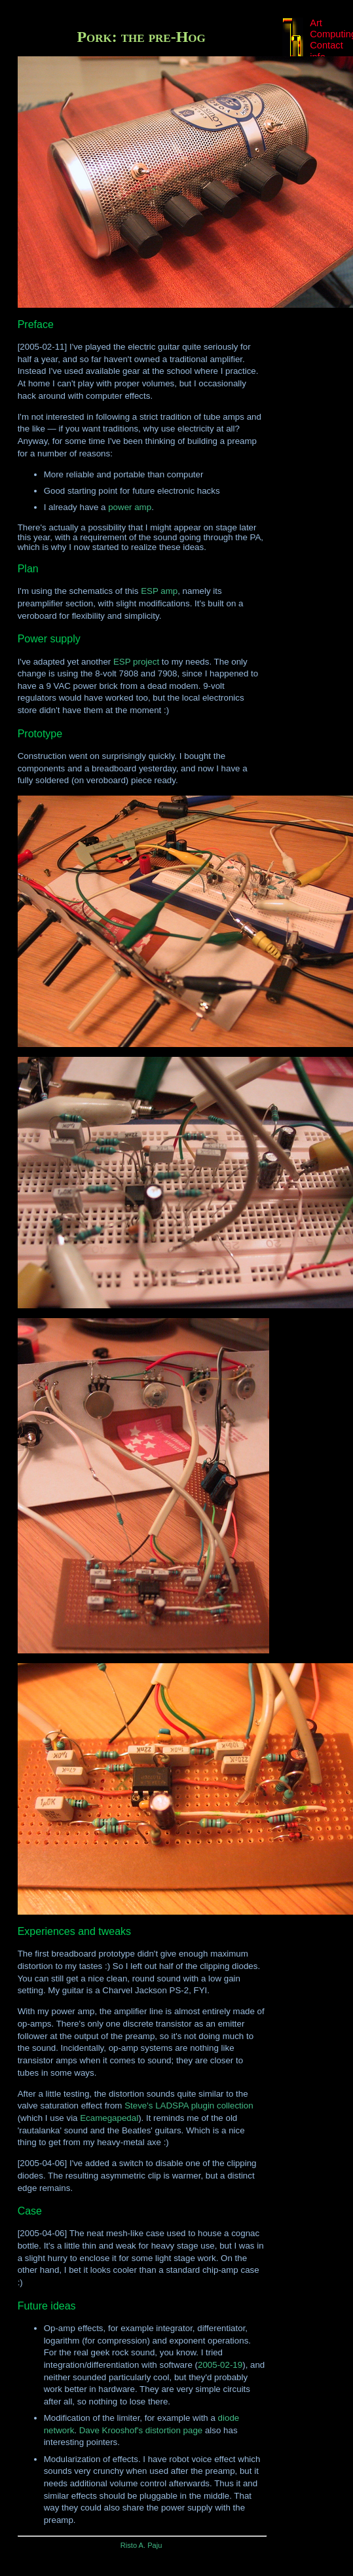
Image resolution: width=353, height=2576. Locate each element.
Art (316, 23)
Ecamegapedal (109, 2118)
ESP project (136, 662)
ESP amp (159, 591)
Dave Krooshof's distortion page (141, 2430)
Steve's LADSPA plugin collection (188, 2105)
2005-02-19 (220, 2365)
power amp (129, 507)
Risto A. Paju (141, 2545)
